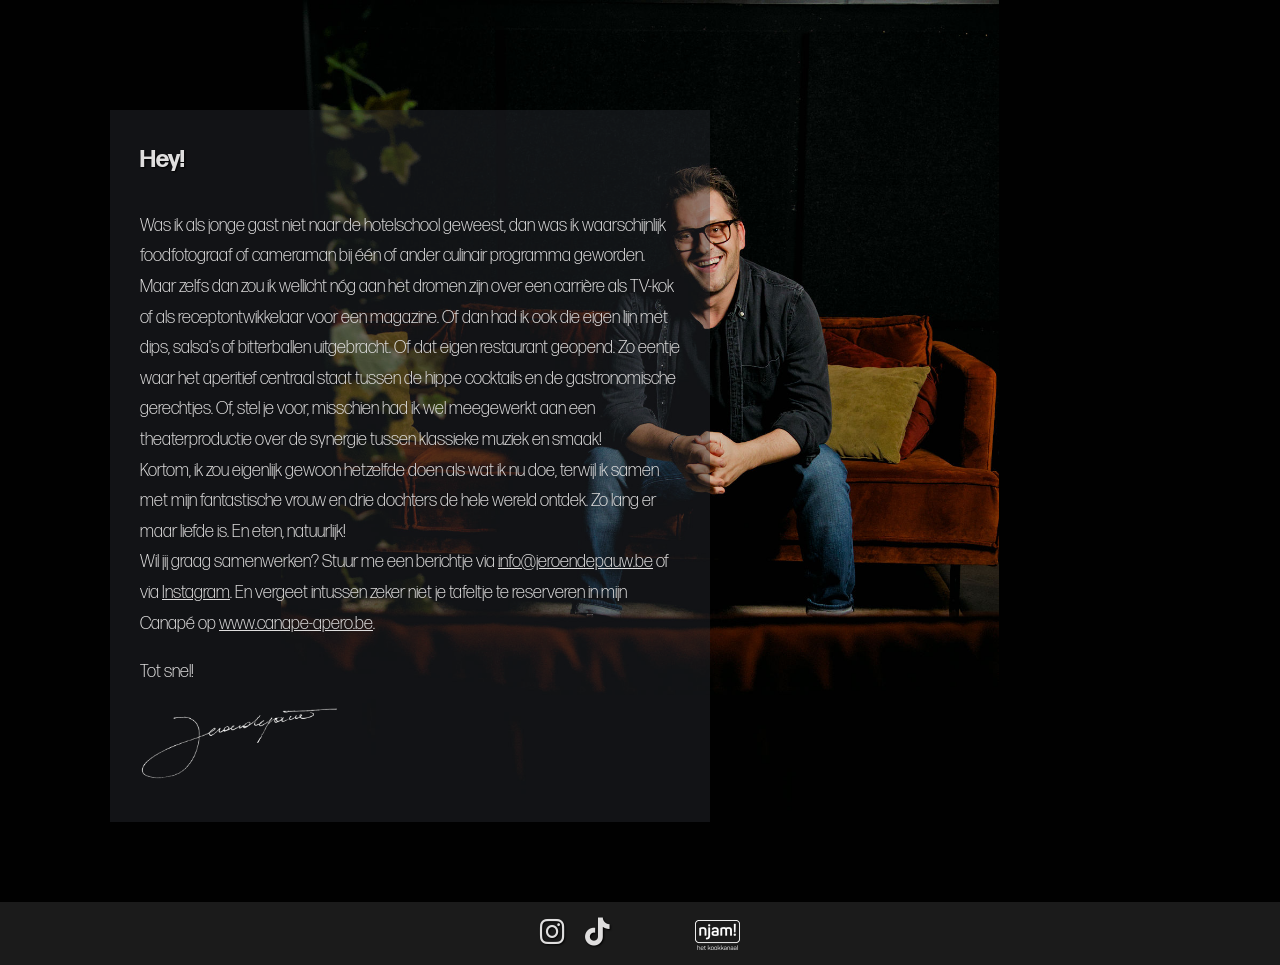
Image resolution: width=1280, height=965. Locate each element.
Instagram (196, 592)
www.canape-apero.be (296, 623)
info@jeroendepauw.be (575, 561)
